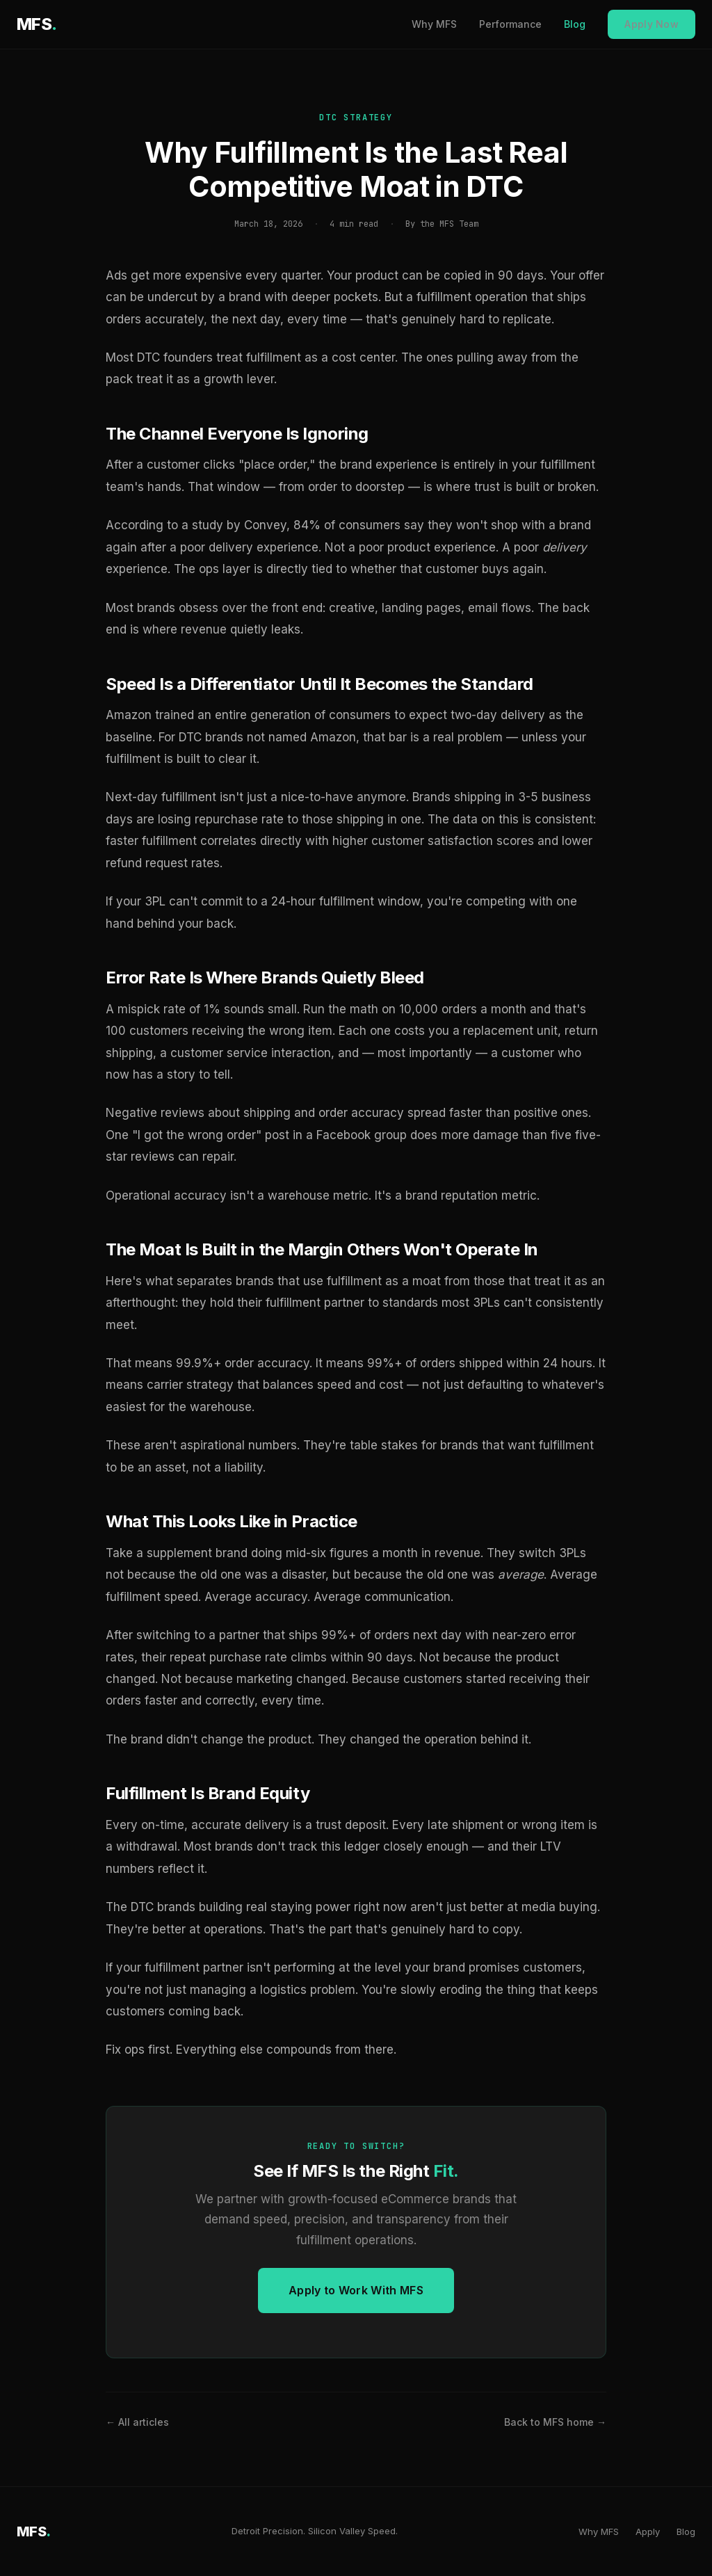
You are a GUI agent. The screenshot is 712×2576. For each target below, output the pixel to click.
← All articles (137, 2422)
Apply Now (651, 24)
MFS (36, 24)
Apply (648, 2531)
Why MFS (434, 24)
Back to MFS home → (555, 2422)
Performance (510, 24)
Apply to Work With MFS (356, 2290)
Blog (574, 24)
